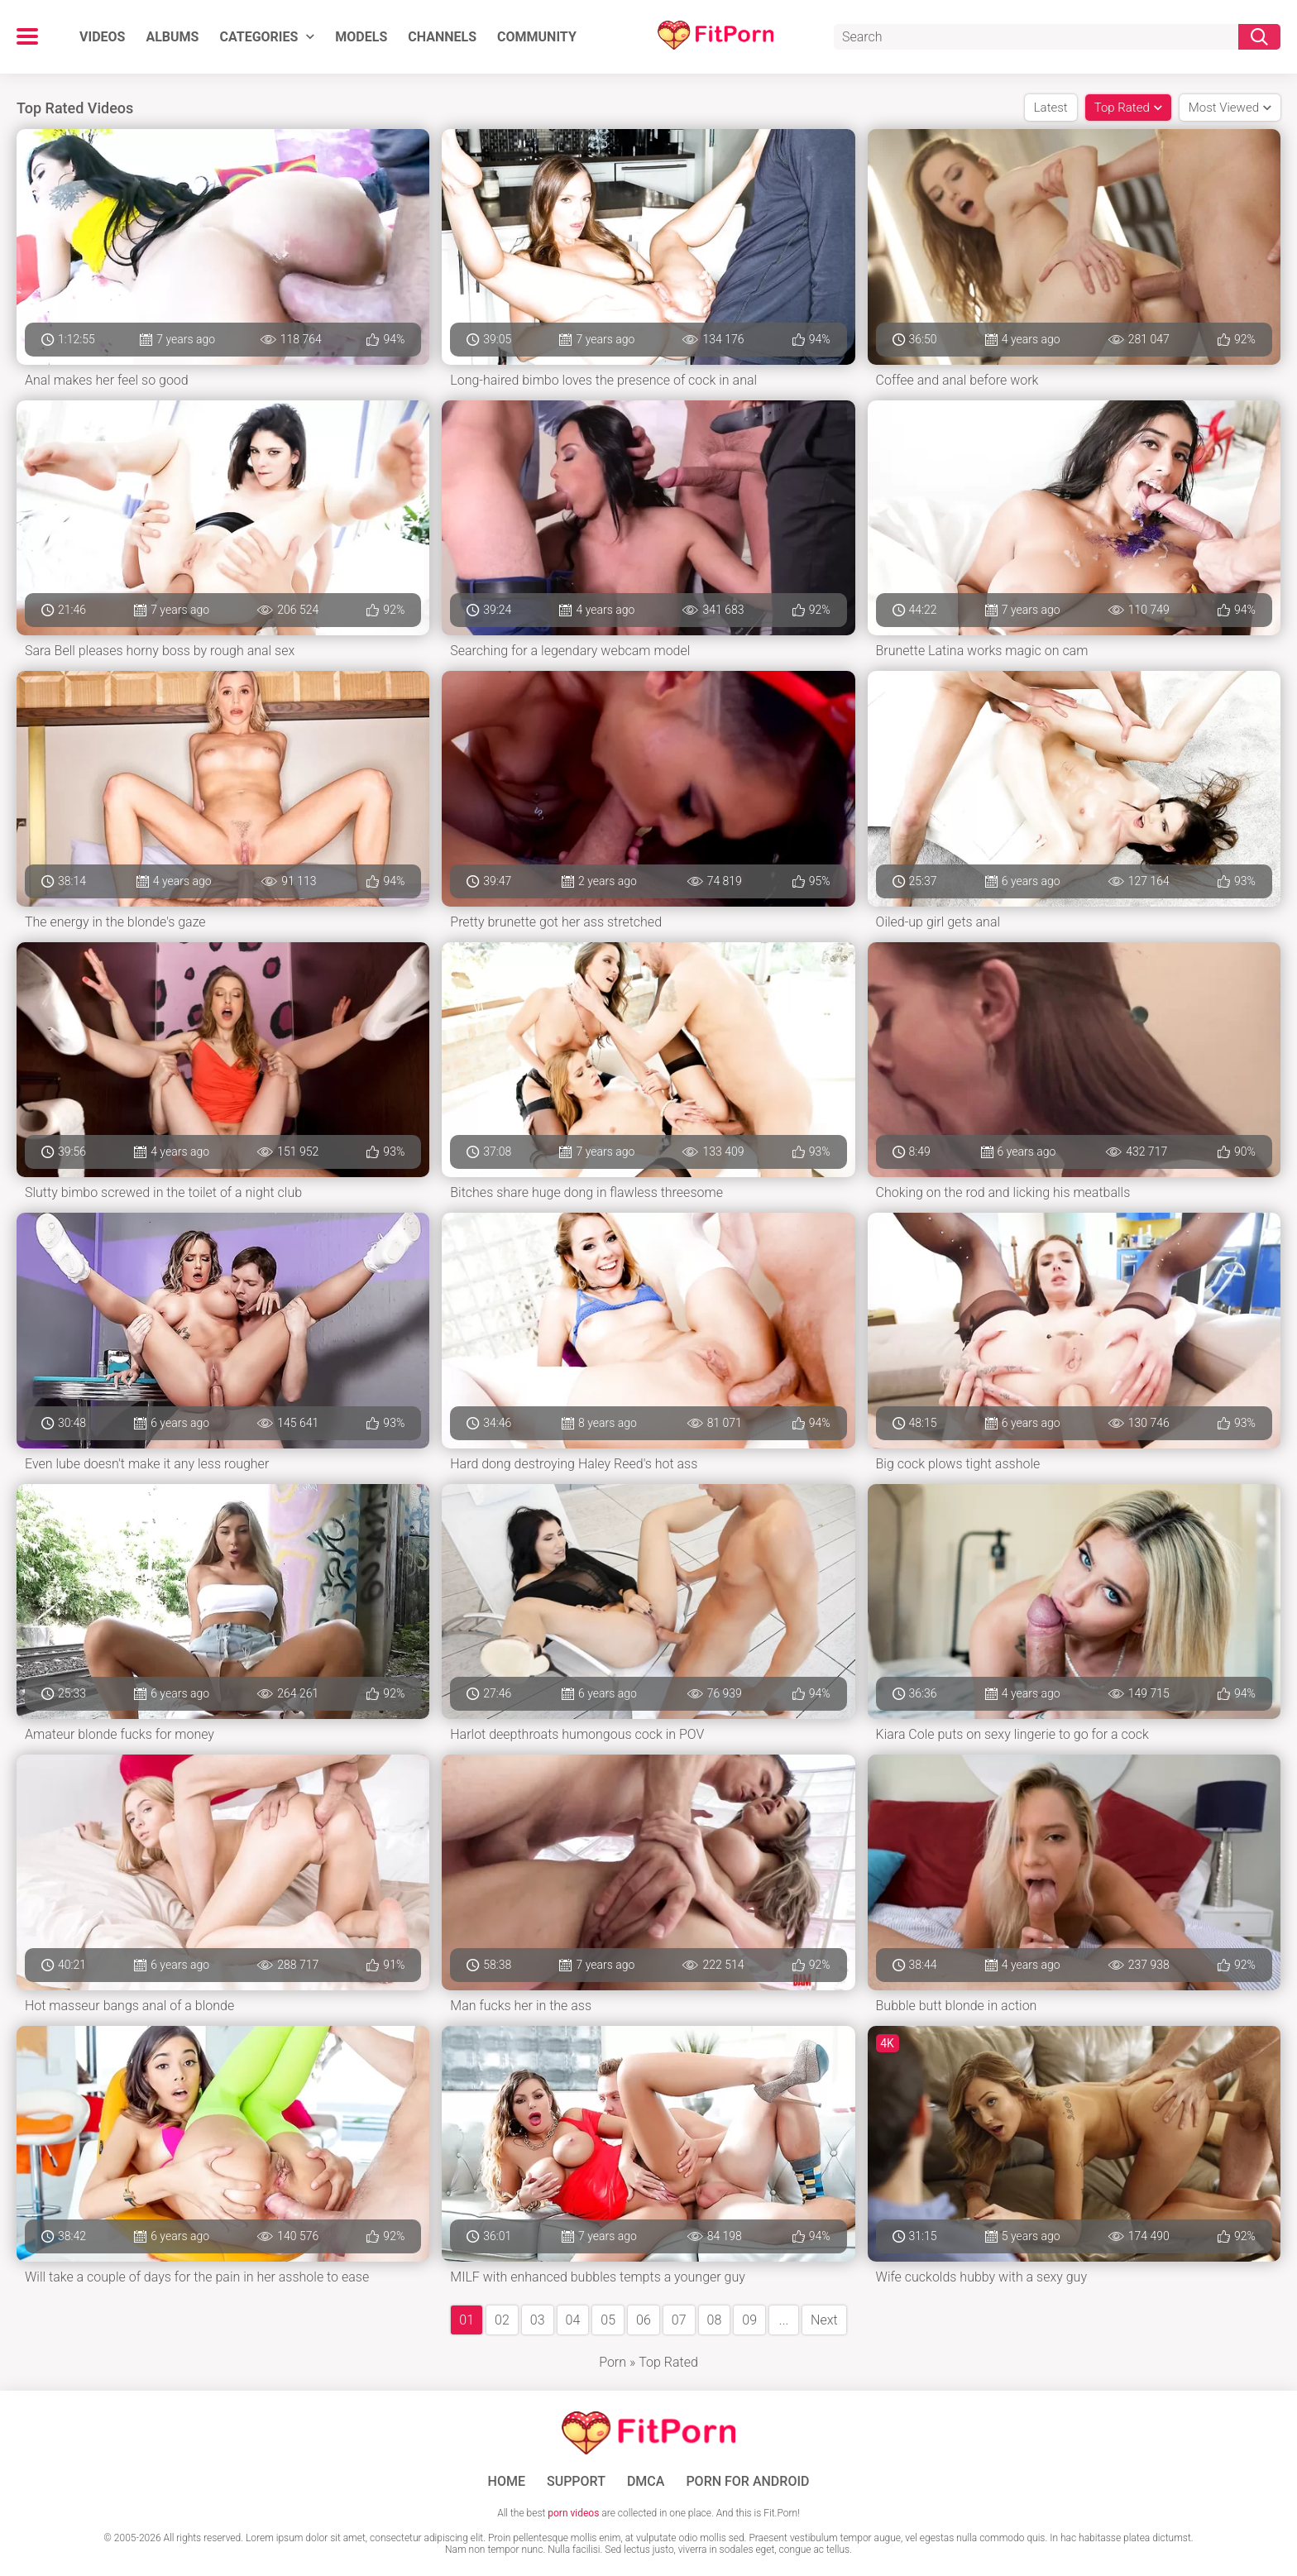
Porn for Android (747, 2481)
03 (537, 2320)
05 (608, 2320)
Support (576, 2481)
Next (824, 2320)
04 (573, 2320)
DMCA (646, 2481)
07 (679, 2320)
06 (643, 2320)
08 (714, 2320)
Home (506, 2481)
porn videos (573, 2513)
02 (502, 2320)
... (783, 2320)
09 (749, 2320)
